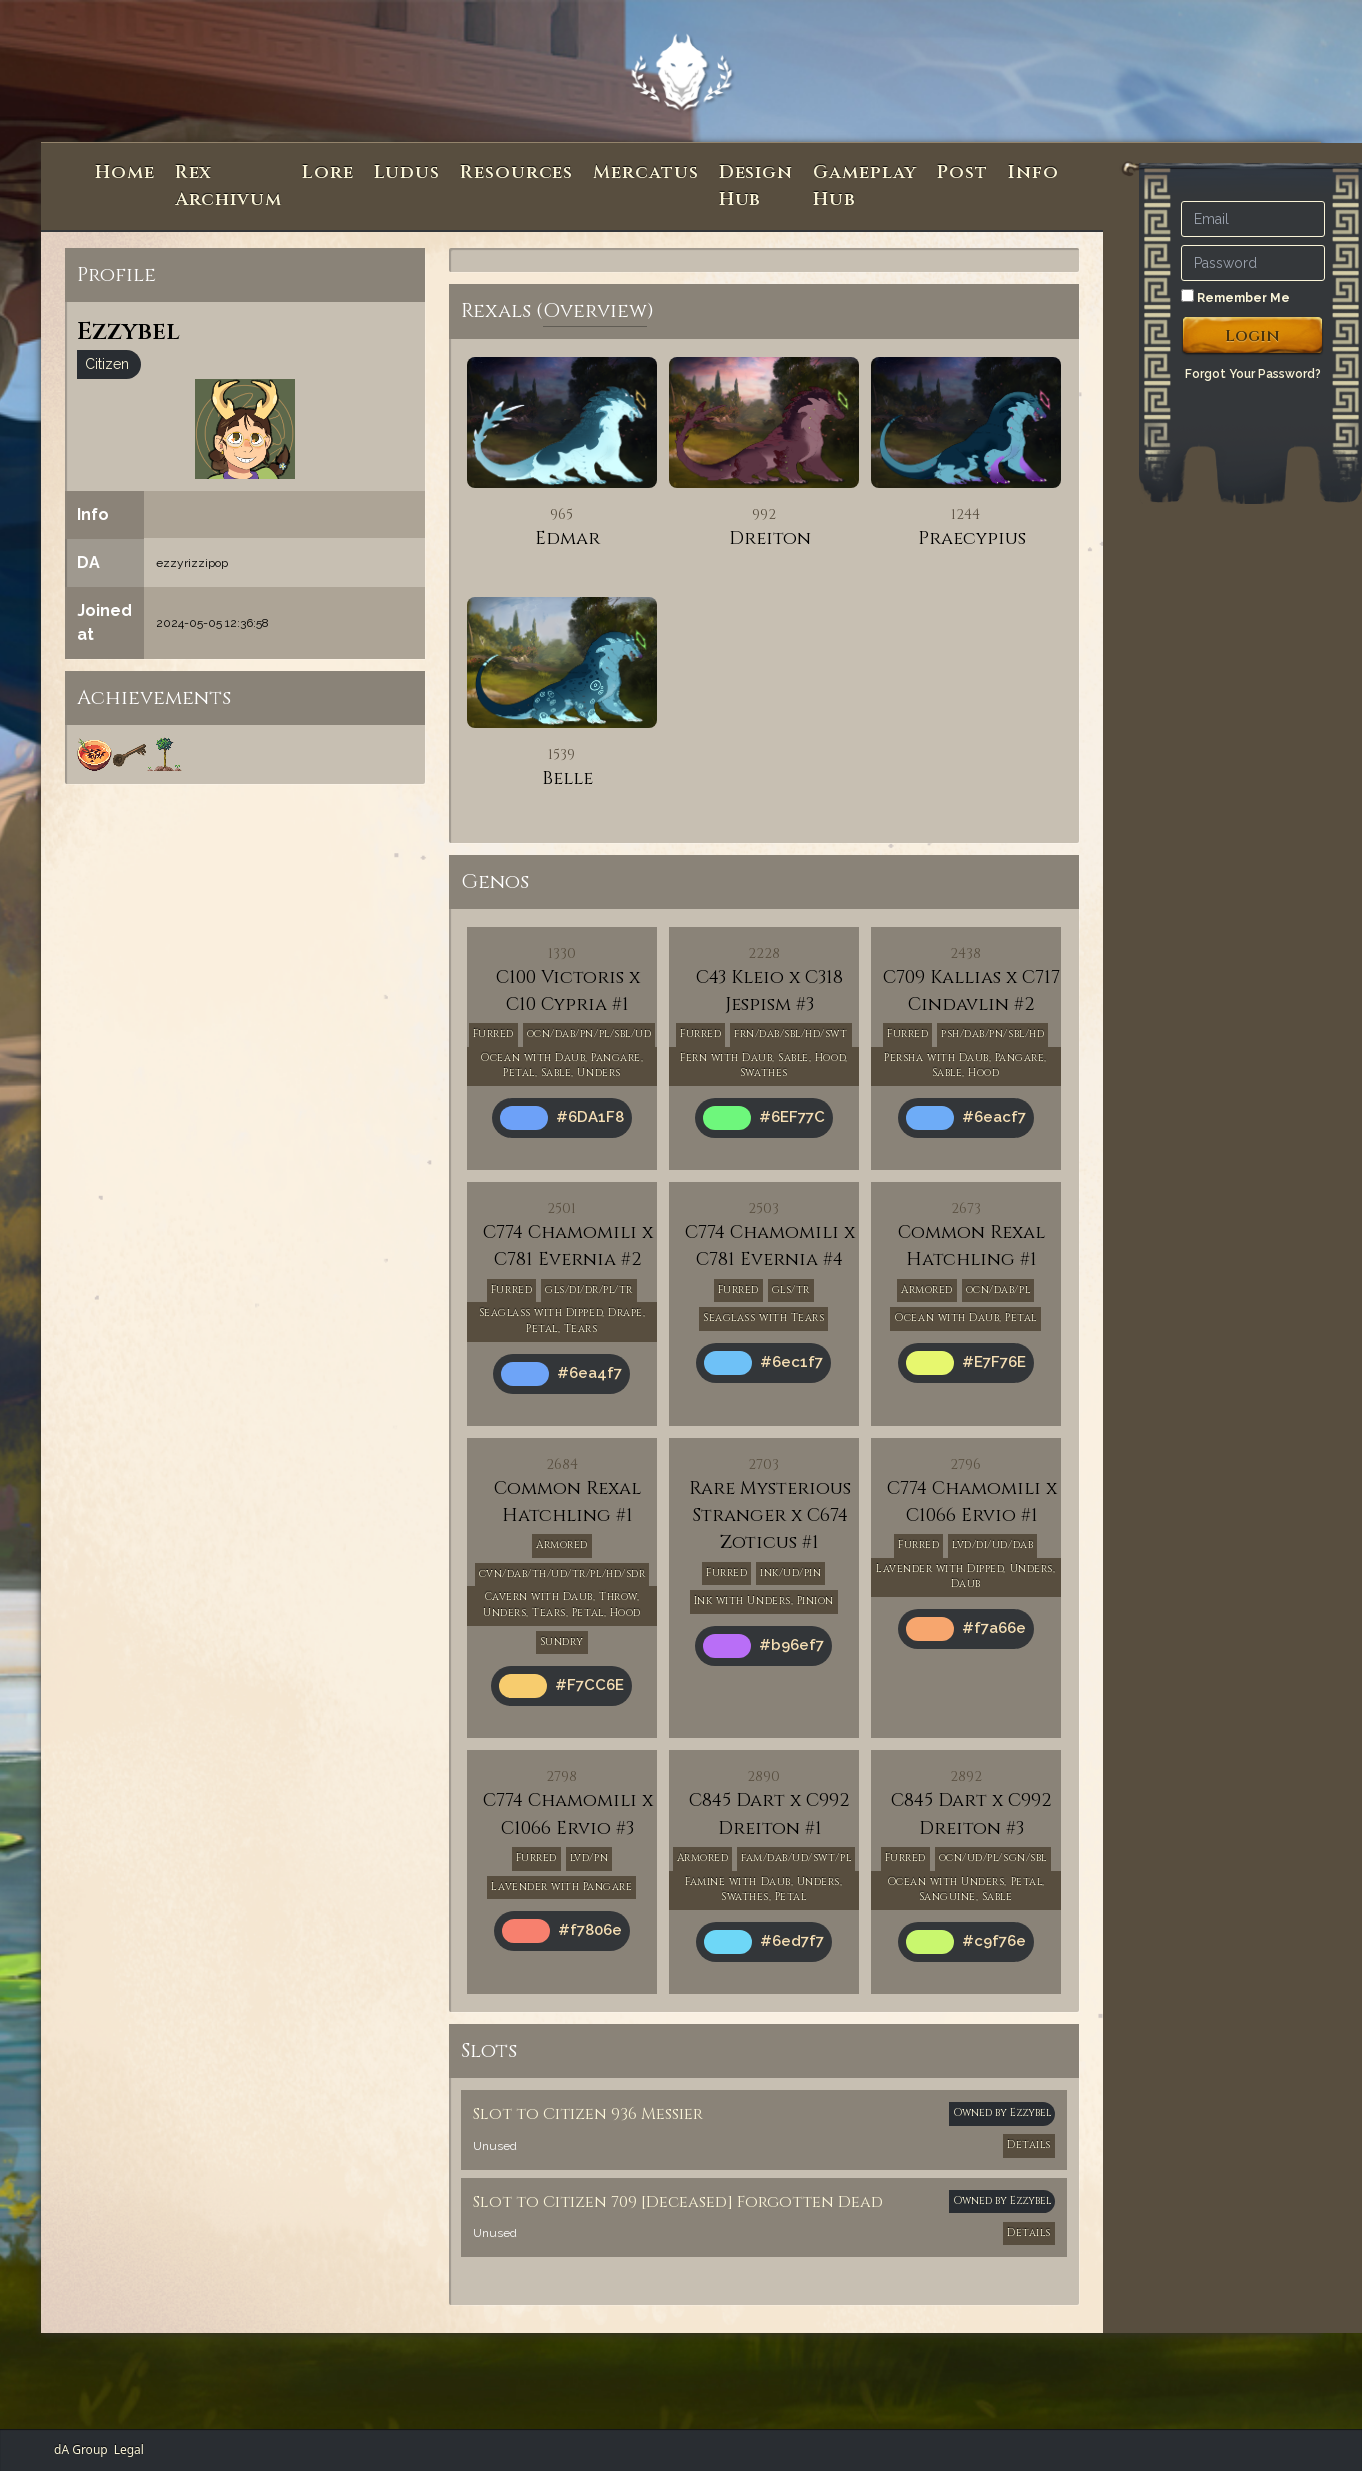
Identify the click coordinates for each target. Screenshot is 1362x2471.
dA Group (81, 2449)
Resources (516, 172)
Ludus (407, 172)
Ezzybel (1030, 2113)
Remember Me (1235, 297)
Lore (328, 172)
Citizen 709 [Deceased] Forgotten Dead (713, 2202)
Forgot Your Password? (1253, 374)
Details (1029, 2145)
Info (1033, 172)
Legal (129, 2449)
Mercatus (645, 172)
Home (125, 172)
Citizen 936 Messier (623, 2114)
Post (962, 172)
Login (1252, 336)
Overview (595, 310)
